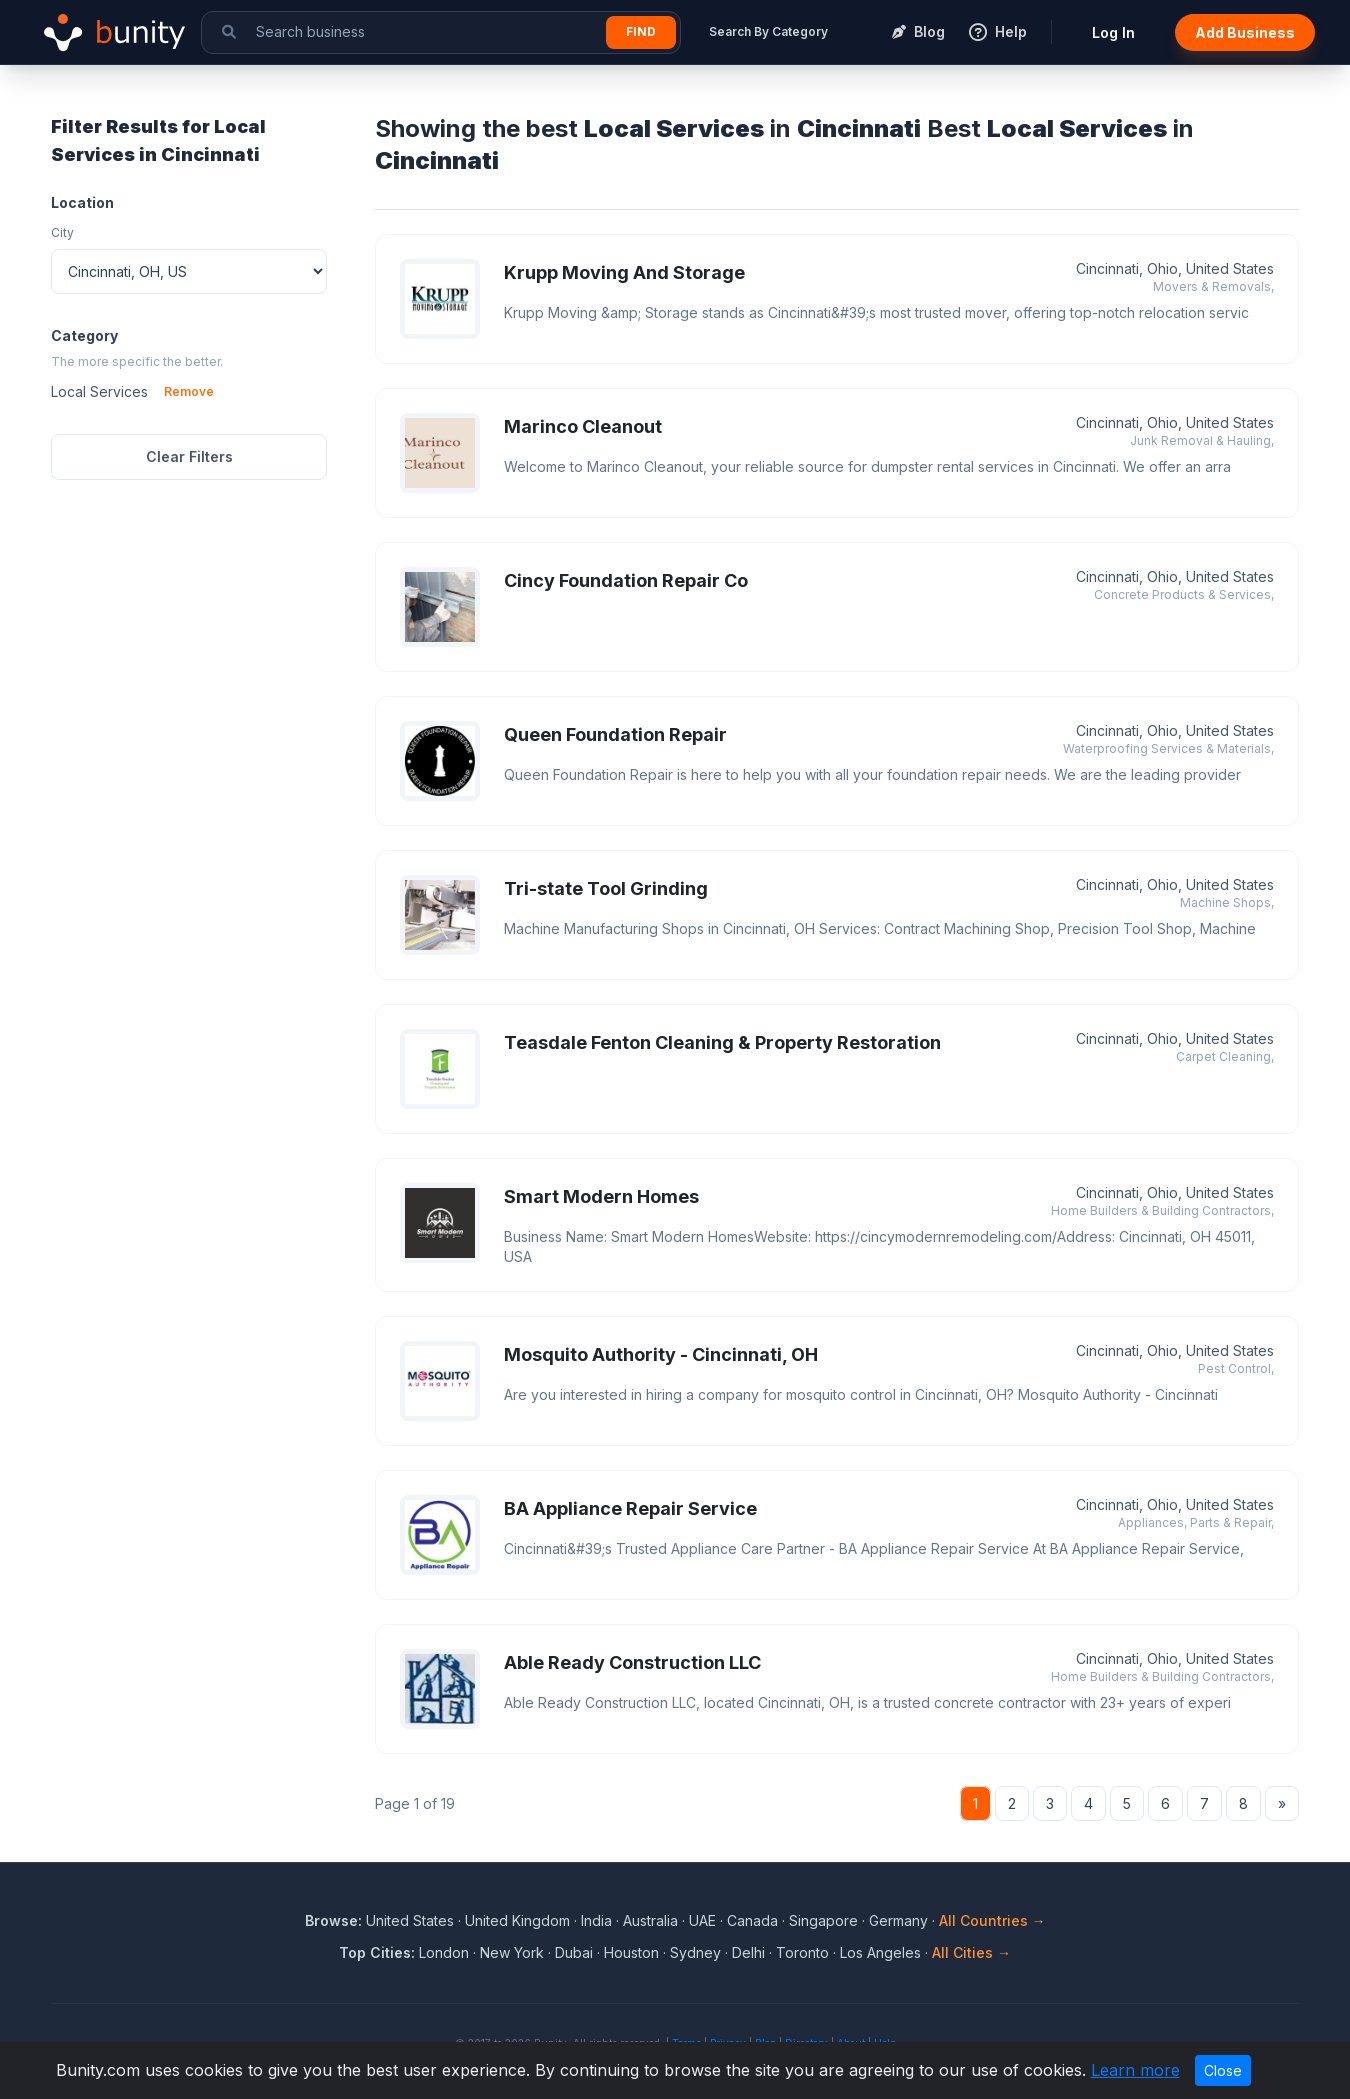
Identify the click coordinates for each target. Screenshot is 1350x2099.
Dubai (574, 1952)
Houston (631, 1952)
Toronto (802, 1952)
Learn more (1135, 2070)
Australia (650, 1920)
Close (1223, 2070)
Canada (752, 1920)
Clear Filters (189, 456)
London (444, 1952)
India (596, 1920)
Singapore (823, 1920)
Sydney (695, 1952)
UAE (702, 1920)
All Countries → (992, 1920)
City (62, 232)
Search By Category (768, 31)
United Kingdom (517, 1920)
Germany (898, 1920)
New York (512, 1952)
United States (410, 1920)
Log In (1113, 32)
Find (641, 31)
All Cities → (971, 1952)
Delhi (748, 1952)
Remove (189, 391)
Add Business (1245, 32)
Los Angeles (880, 1952)
